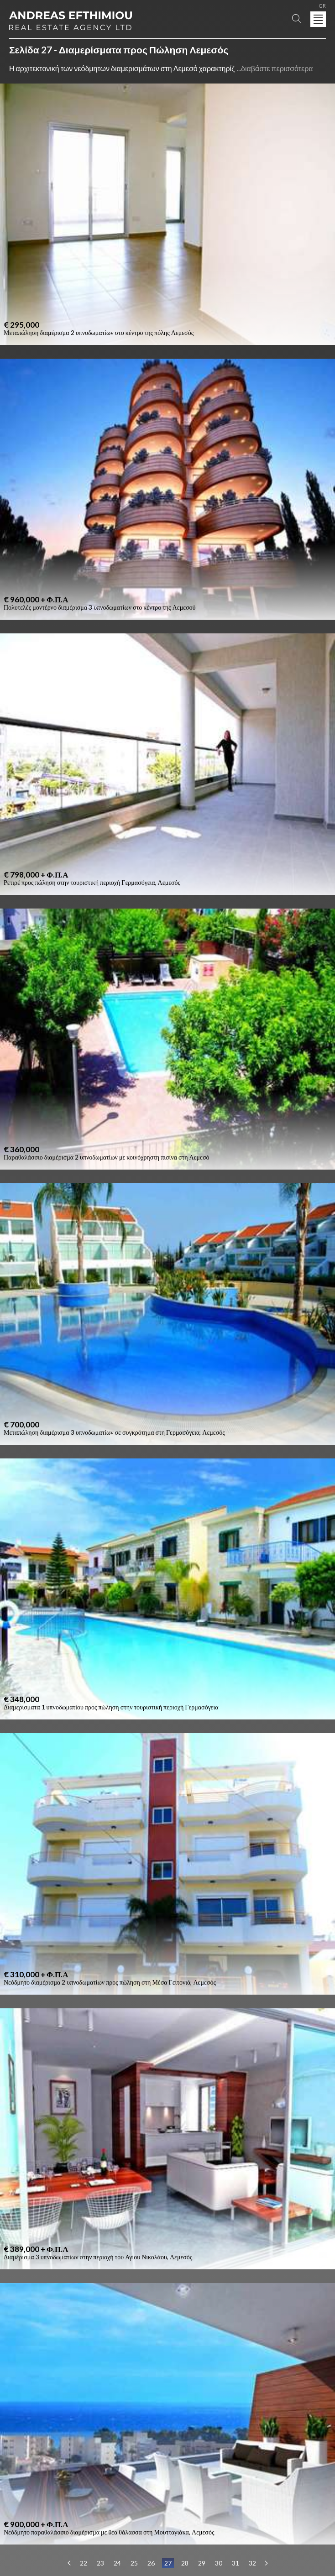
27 (168, 2563)
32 (252, 2563)
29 (201, 2563)
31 (235, 2563)
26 (151, 2563)
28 (184, 2563)
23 (100, 2563)
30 (218, 2563)
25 (134, 2563)
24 (117, 2563)
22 (83, 2563)
